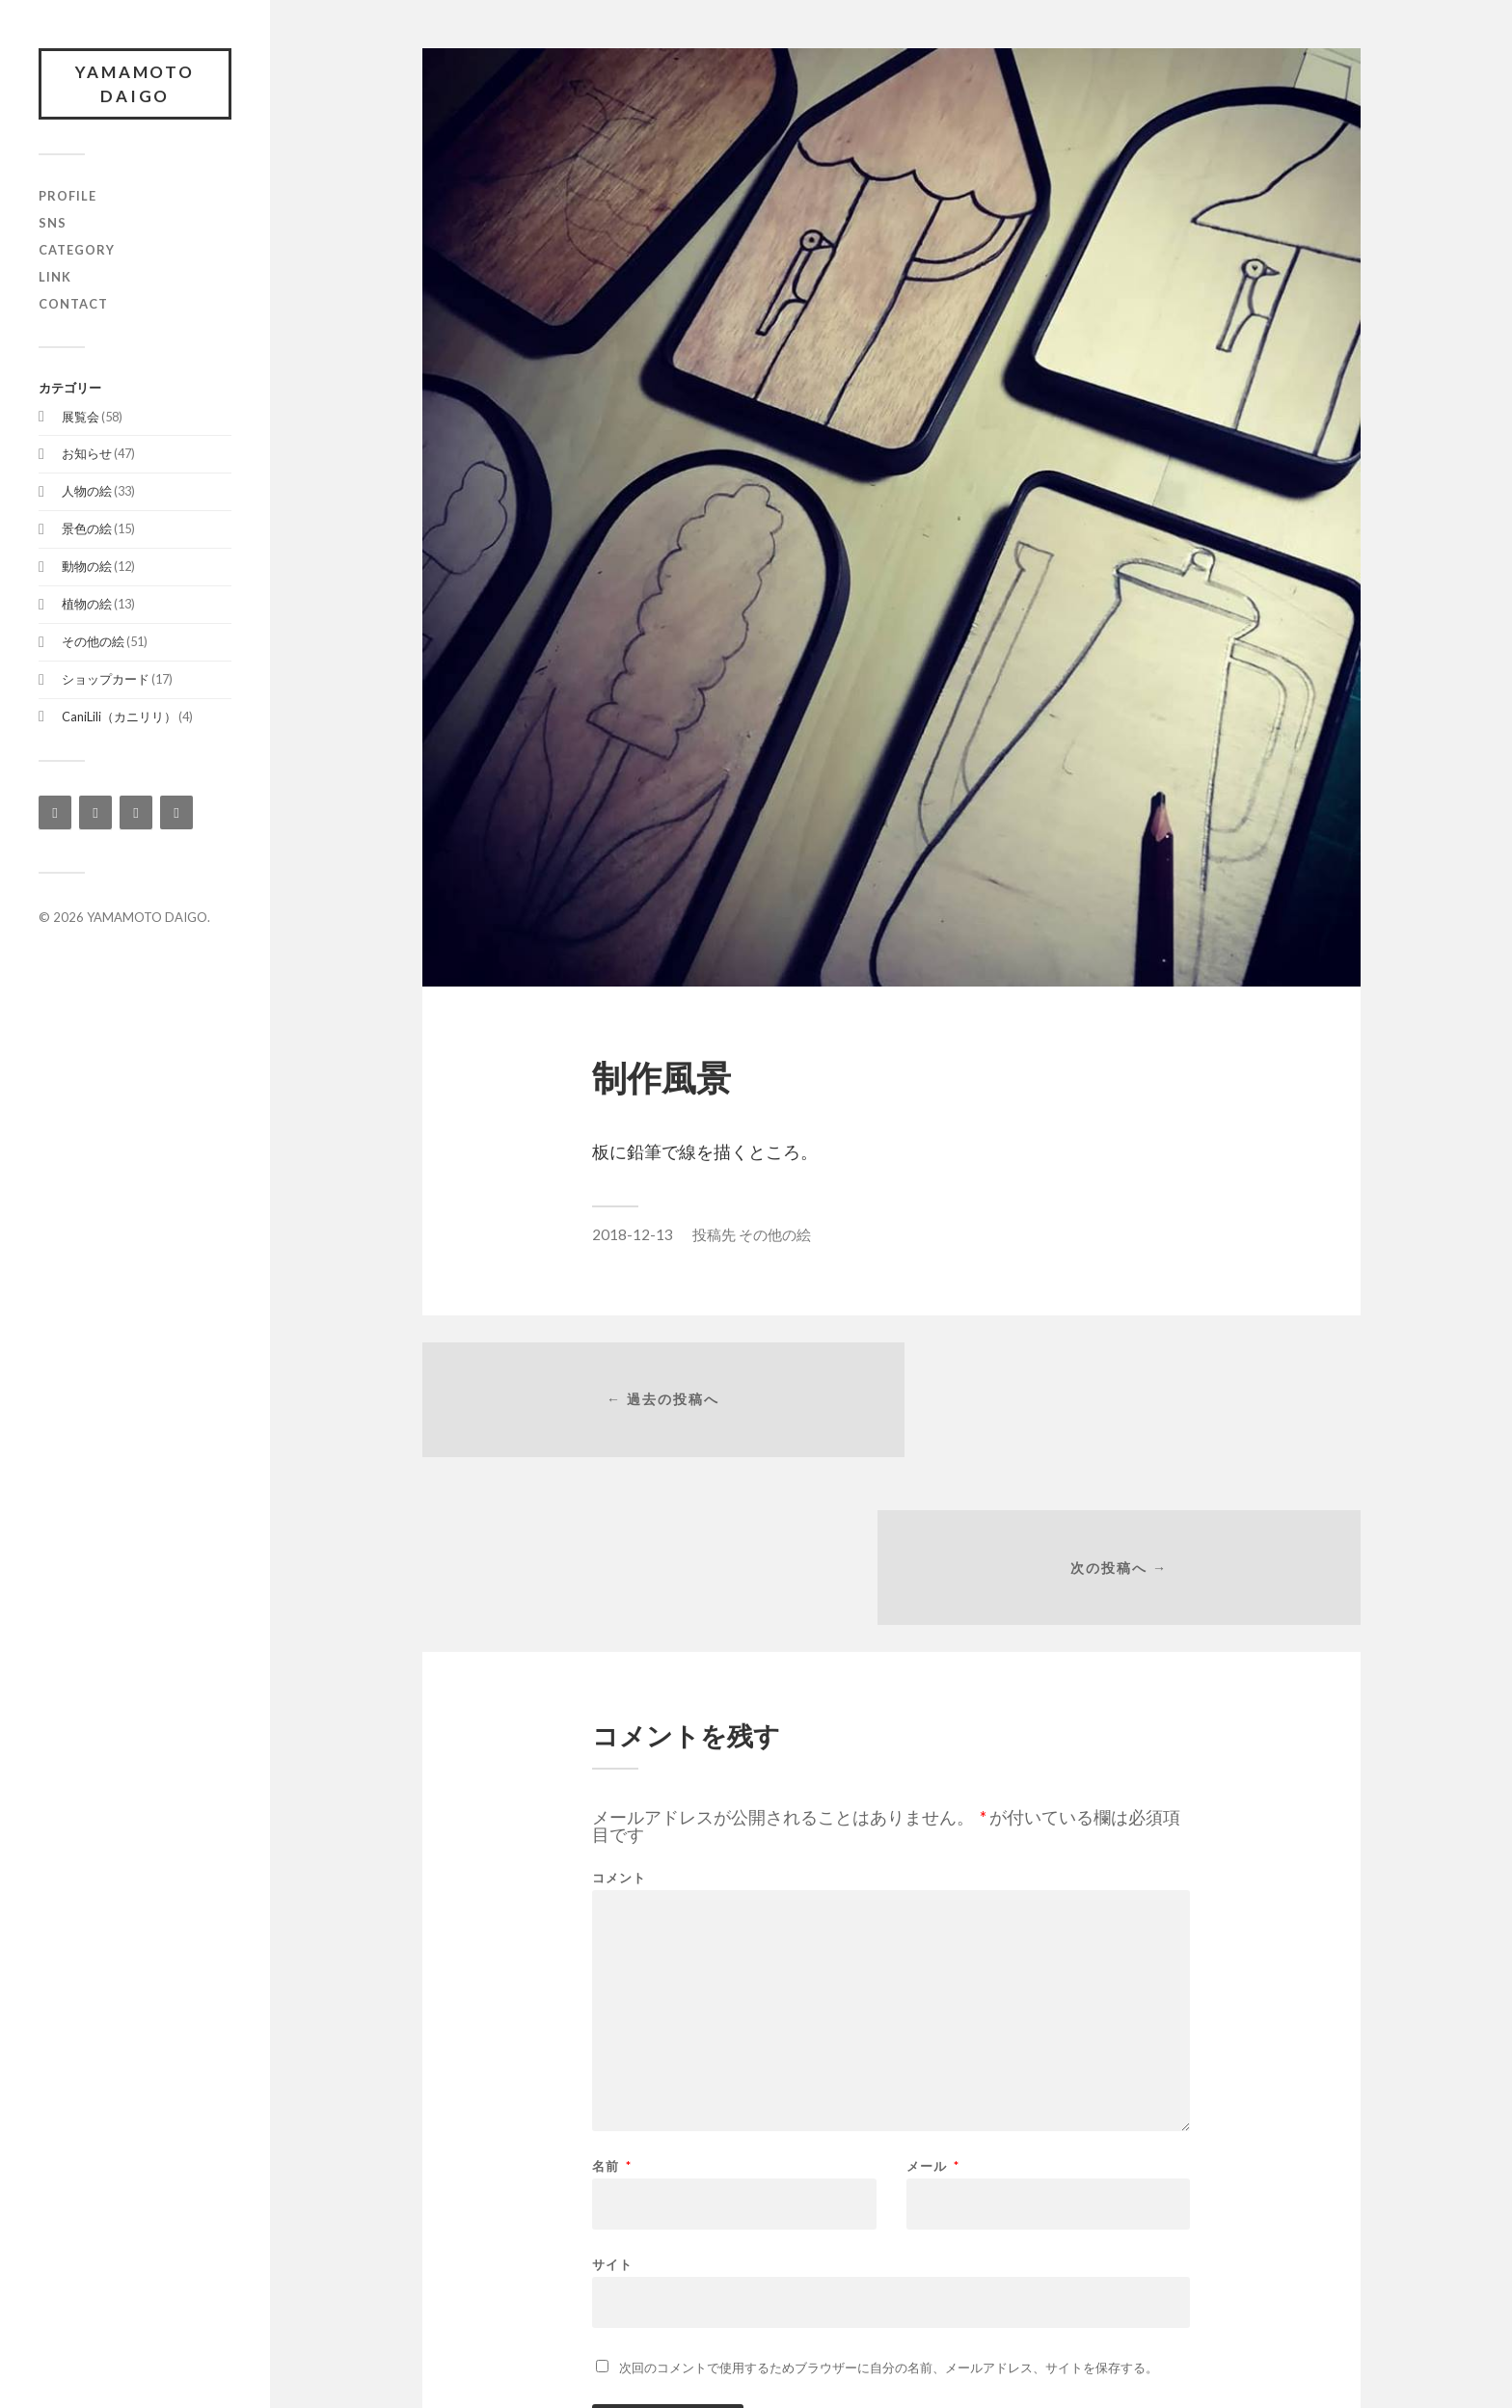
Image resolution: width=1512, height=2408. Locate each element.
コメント (619, 1713)
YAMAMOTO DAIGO (135, 84)
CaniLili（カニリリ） (119, 717)
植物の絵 (87, 604)
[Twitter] (136, 813)
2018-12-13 (632, 1234)
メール (932, 2001)
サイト (612, 2099)
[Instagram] (55, 813)
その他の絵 (93, 642)
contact (73, 304)
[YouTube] (176, 813)
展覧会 (80, 417)
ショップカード (105, 680)
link (55, 277)
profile (67, 196)
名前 (612, 2001)
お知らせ (87, 455)
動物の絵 (87, 567)
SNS (53, 223)
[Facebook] (95, 813)
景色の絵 (87, 529)
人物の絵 (87, 492)
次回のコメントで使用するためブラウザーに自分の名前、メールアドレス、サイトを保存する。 (888, 2202)
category (77, 250)
